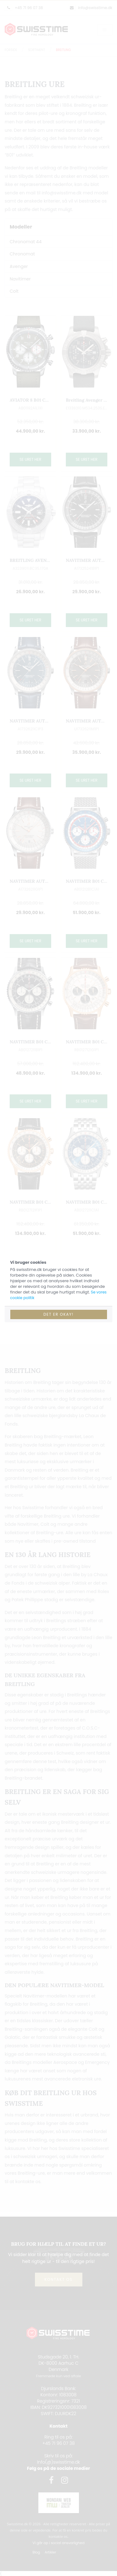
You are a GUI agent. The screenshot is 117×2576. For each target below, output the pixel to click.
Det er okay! (58, 1314)
